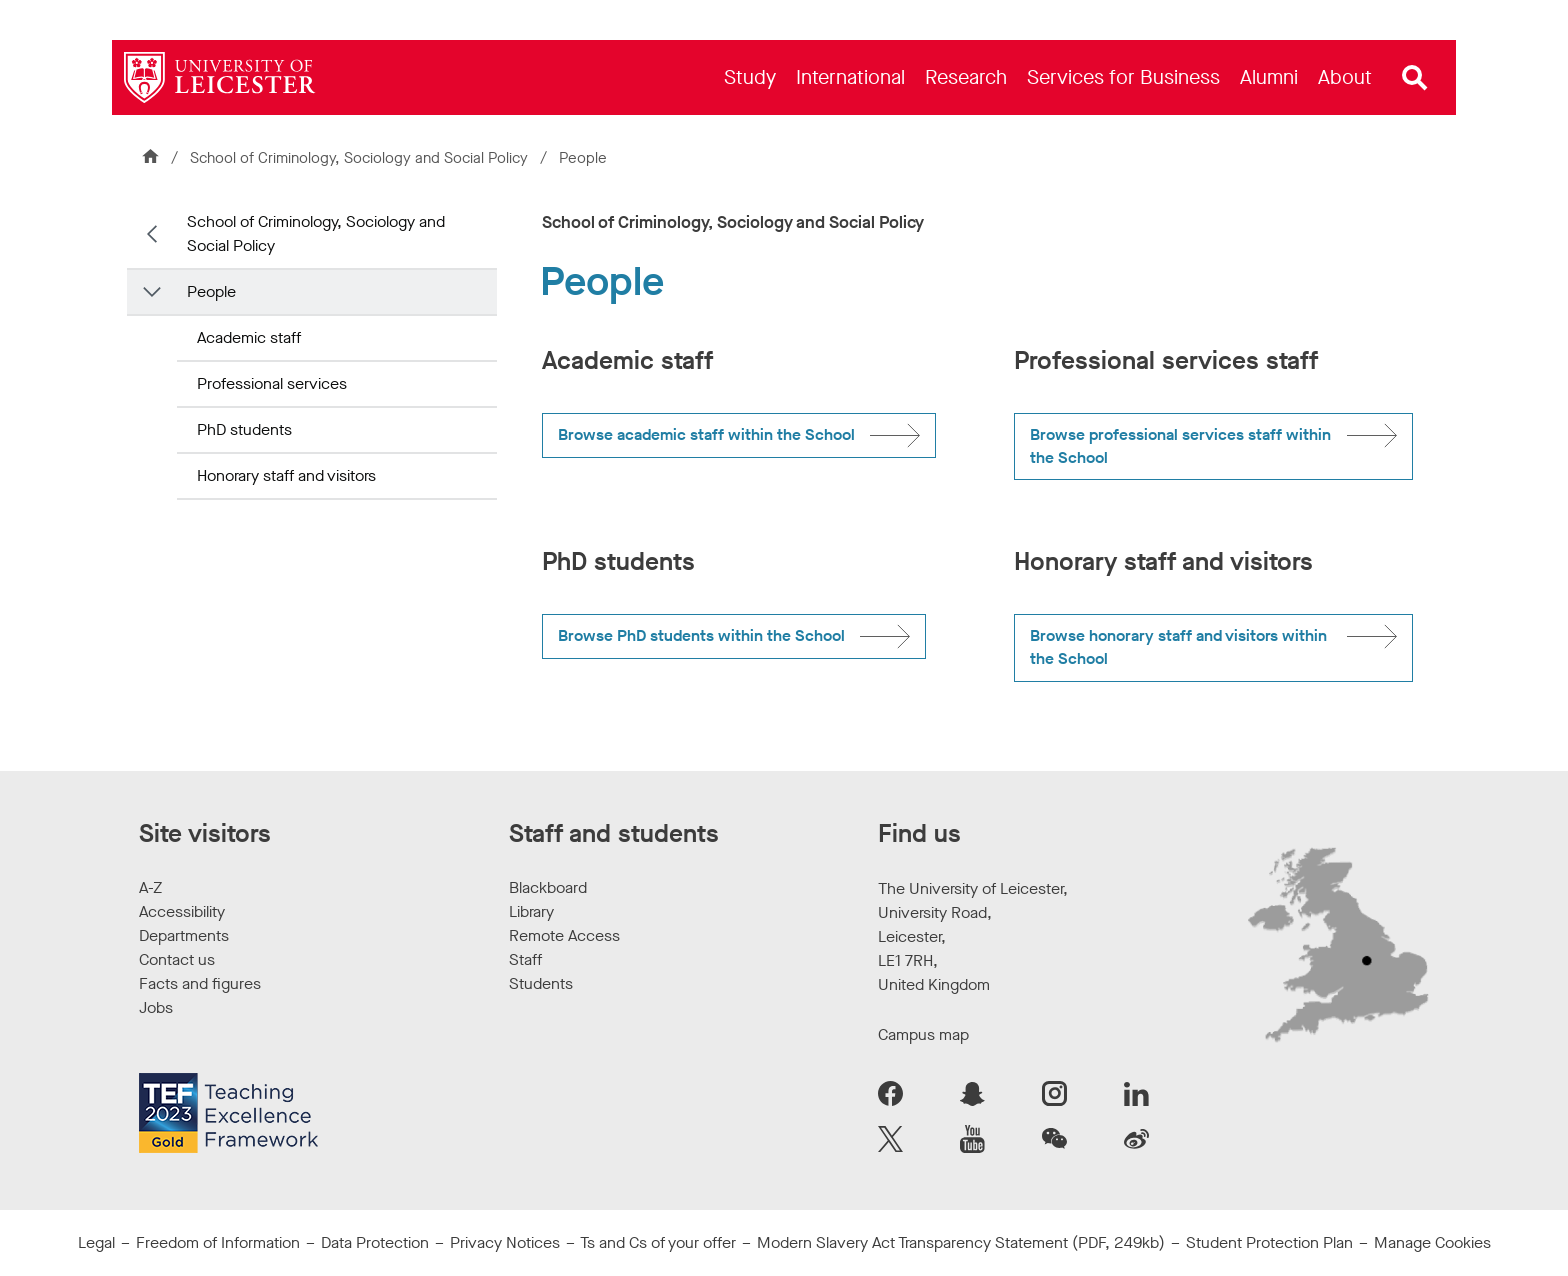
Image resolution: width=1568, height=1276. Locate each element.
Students (541, 983)
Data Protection (375, 1242)
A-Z (150, 887)
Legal (96, 1242)
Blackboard (548, 887)
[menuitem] (750, 77)
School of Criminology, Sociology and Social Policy (361, 158)
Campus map (923, 1034)
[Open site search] (1415, 78)
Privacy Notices (505, 1242)
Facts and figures (200, 983)
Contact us (177, 959)
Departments (184, 935)
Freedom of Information (218, 1242)
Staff (525, 959)
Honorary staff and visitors (286, 475)
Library (531, 911)
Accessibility (182, 911)
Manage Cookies (1432, 1242)
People (211, 291)
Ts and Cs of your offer (658, 1242)
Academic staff (249, 337)
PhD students (244, 429)
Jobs (156, 1007)
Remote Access (564, 935)
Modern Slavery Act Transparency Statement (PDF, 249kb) (961, 1242)
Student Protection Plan (1269, 1242)
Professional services (272, 383)
